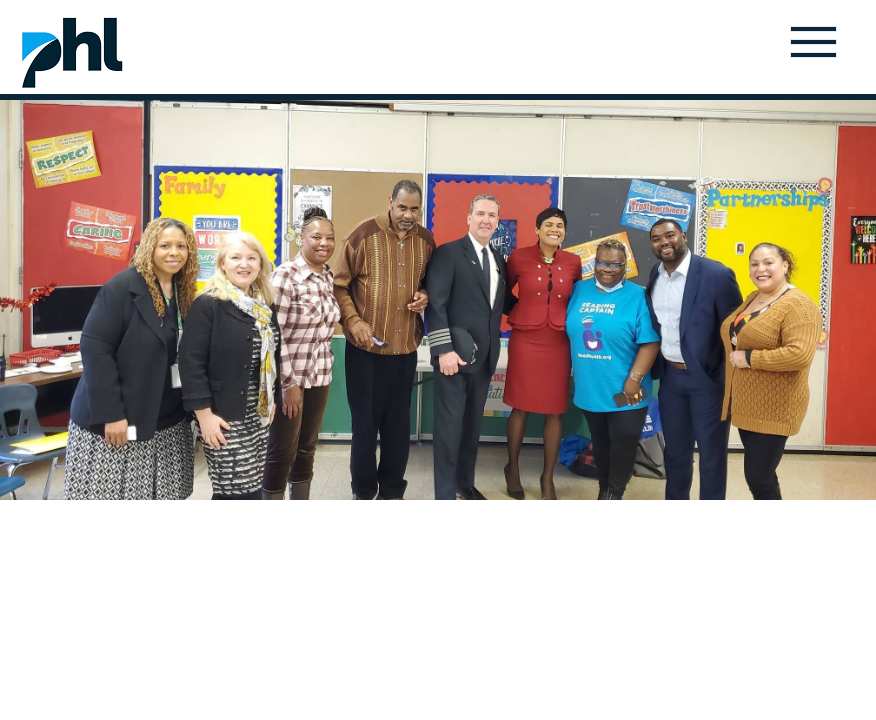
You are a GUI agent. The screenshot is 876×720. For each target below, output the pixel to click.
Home (72, 52)
